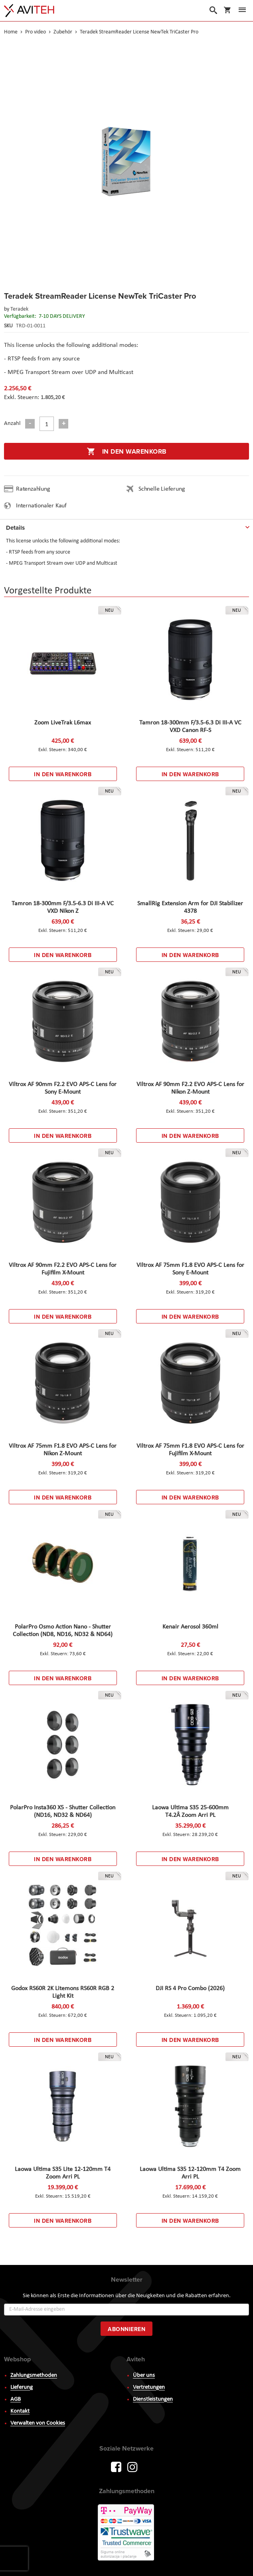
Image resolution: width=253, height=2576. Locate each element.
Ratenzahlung (33, 489)
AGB (15, 2399)
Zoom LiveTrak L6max (62, 723)
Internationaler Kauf (41, 506)
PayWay (126, 2533)
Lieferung (21, 2387)
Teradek (19, 309)
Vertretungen (149, 2387)
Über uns (144, 2375)
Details (15, 527)
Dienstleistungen (153, 2399)
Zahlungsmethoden (33, 2375)
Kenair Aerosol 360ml (190, 1627)
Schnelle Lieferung (161, 489)
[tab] (126, 526)
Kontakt (20, 2411)
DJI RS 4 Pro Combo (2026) (190, 1988)
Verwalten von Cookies (37, 2423)
